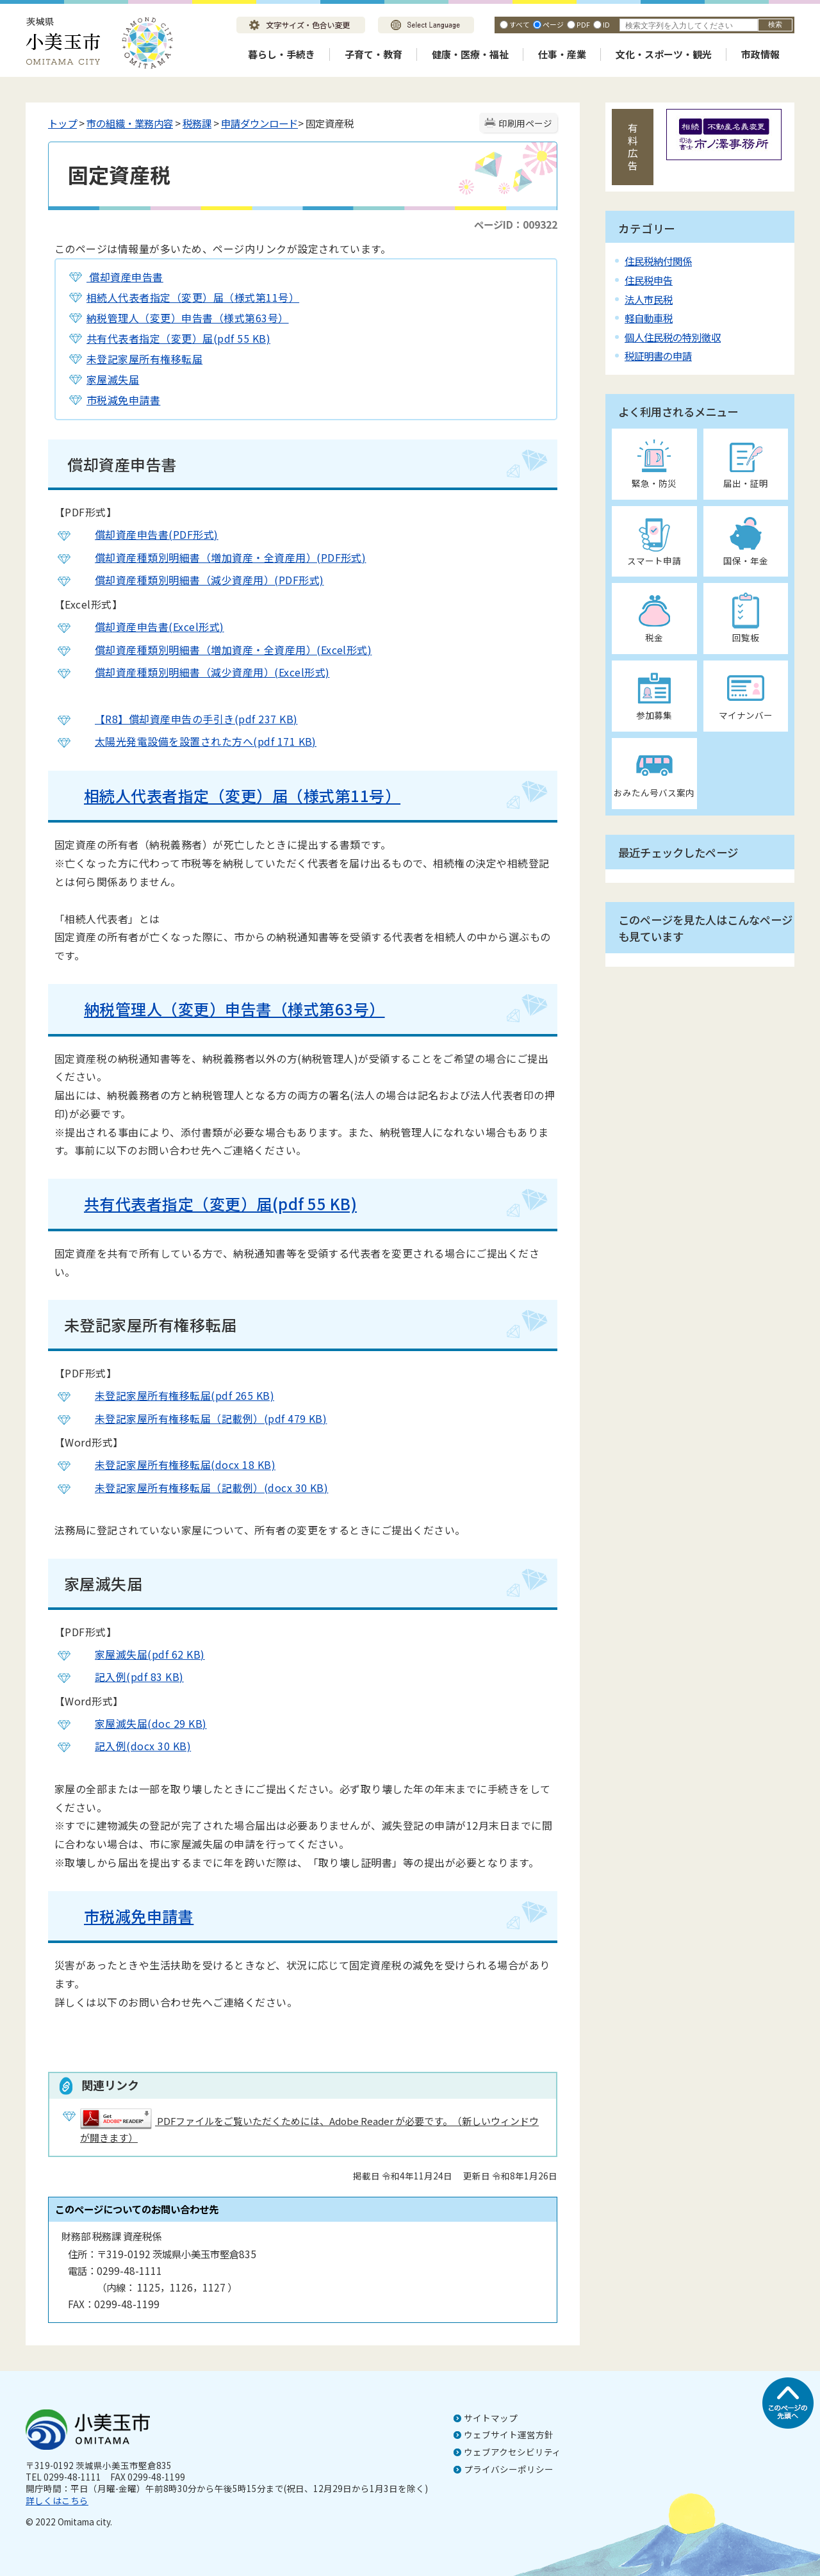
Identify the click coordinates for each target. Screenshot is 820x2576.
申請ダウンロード (259, 123)
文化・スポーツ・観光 (664, 54)
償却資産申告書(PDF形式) (146, 534)
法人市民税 (649, 299)
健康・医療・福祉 (470, 54)
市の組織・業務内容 (129, 123)
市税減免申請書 (123, 399)
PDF (583, 24)
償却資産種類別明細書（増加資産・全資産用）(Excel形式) (223, 649)
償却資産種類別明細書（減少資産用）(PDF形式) (199, 579)
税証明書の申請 (658, 356)
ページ (553, 24)
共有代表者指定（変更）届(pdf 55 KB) (178, 338)
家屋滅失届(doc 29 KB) (141, 1723)
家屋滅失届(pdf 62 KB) (140, 1654)
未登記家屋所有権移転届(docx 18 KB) (175, 1464)
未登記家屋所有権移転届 (144, 358)
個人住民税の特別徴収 (673, 337)
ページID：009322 (515, 224)
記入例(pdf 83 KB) (129, 1676)
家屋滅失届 (112, 379)
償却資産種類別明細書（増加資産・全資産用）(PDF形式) (220, 557)
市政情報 (760, 54)
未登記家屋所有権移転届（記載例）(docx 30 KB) (201, 1487)
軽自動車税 (649, 318)
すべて (519, 24)
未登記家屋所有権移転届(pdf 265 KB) (174, 1395)
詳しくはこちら (57, 2500)
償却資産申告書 (124, 276)
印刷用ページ (525, 123)
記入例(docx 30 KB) (133, 1745)
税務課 (197, 123)
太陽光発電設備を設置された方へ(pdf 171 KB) (195, 741)
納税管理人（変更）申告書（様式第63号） (187, 317)
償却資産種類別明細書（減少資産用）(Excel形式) (202, 672)
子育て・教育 (373, 54)
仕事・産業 (562, 54)
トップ (62, 123)
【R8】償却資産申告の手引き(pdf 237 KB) (186, 718)
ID (606, 24)
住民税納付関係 (658, 261)
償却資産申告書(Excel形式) (149, 626)
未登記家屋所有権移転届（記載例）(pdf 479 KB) (201, 1418)
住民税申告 (649, 280)
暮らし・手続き (281, 54)
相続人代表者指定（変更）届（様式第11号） (192, 297)
